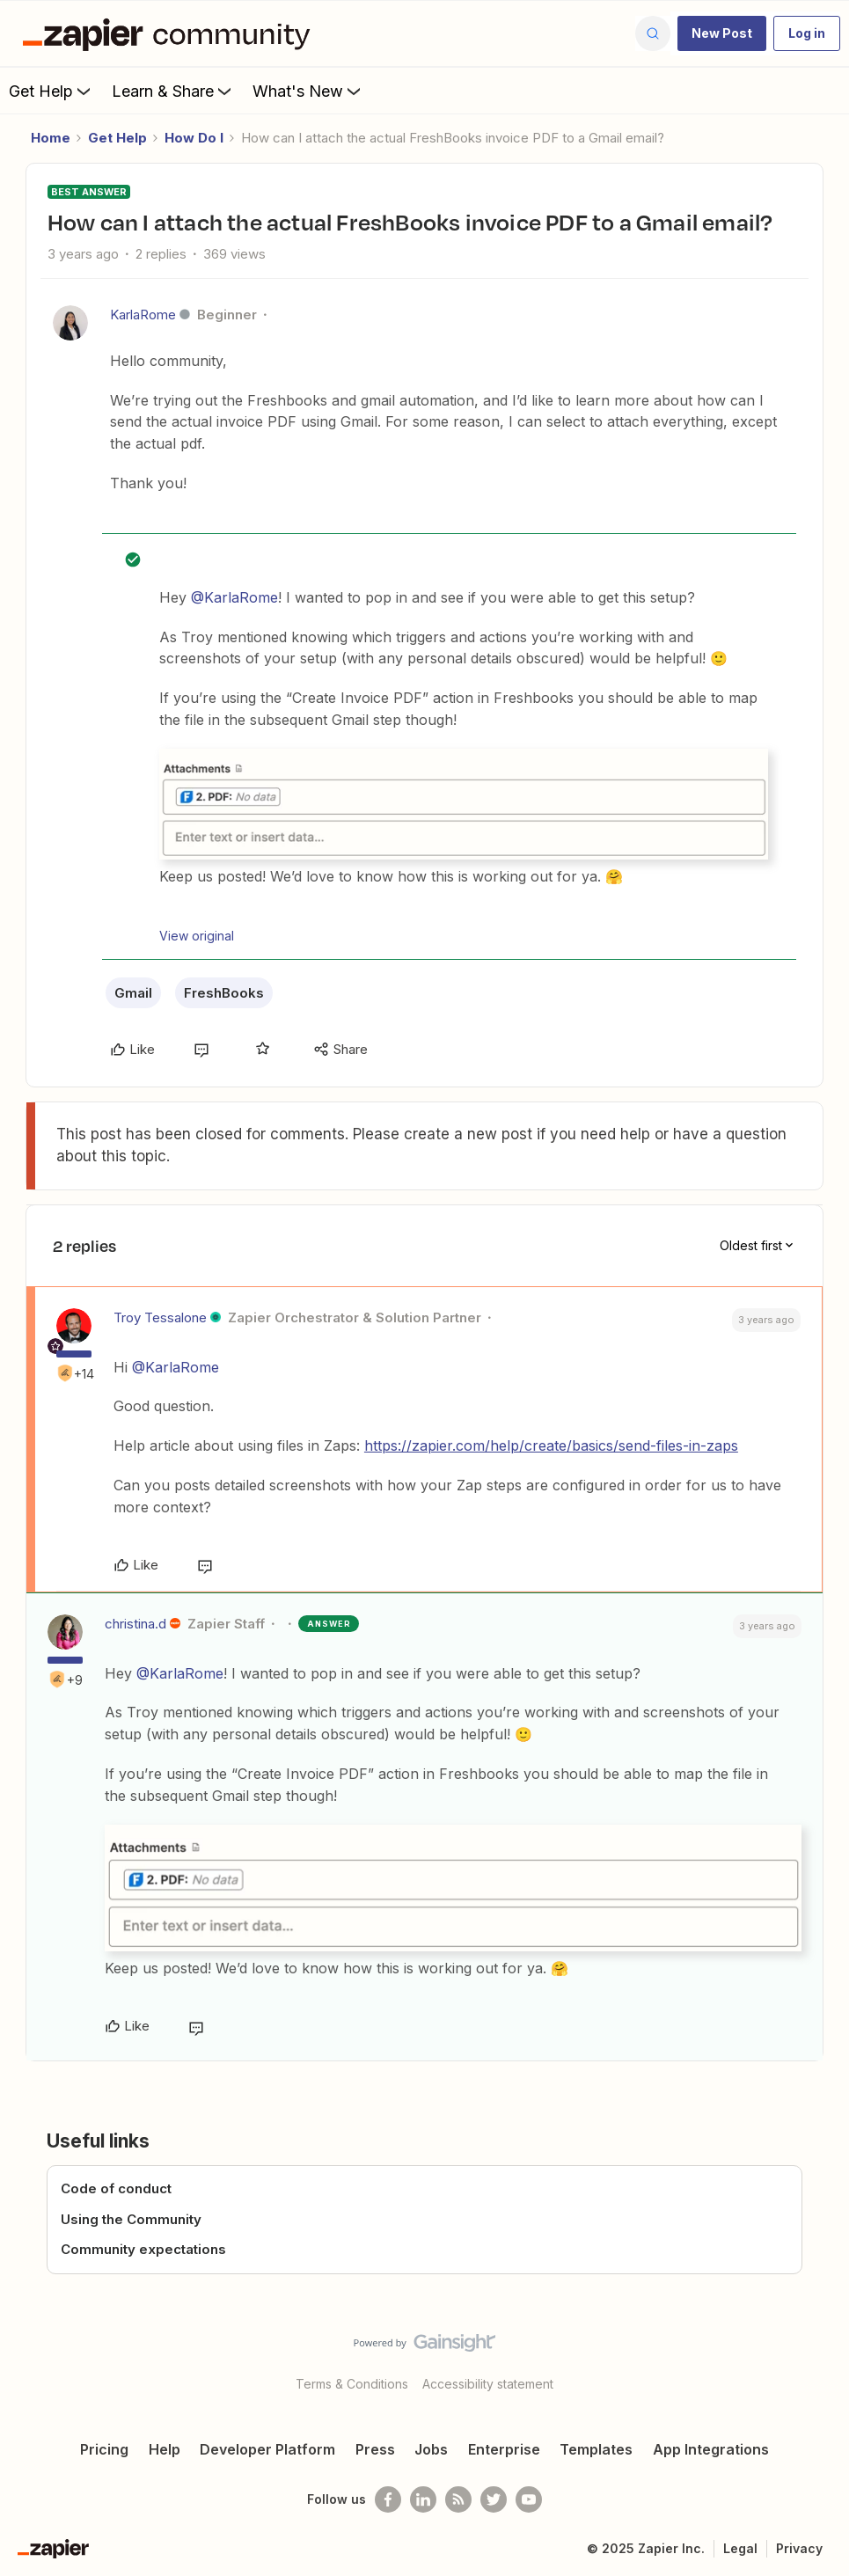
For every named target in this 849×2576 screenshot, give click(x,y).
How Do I (194, 137)
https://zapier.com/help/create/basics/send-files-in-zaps (551, 1445)
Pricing (104, 2449)
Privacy (799, 2548)
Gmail (133, 992)
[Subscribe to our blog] (458, 2499)
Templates (596, 2449)
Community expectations (143, 2249)
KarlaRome (143, 314)
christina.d (135, 1623)
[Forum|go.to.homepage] (170, 33)
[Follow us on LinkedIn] (423, 2499)
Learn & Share (173, 90)
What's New (308, 90)
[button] (721, 33)
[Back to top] (830, 2357)
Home (50, 137)
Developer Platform (267, 2449)
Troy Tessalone (160, 1317)
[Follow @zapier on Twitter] (493, 2499)
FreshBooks (224, 992)
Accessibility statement (487, 2383)
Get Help (51, 90)
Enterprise (504, 2449)
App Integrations (711, 2449)
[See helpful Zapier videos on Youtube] (529, 2499)
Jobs (431, 2449)
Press (375, 2449)
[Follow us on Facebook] (388, 2499)
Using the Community (131, 2219)
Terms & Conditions (352, 2383)
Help (164, 2449)
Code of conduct (116, 2188)
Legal (740, 2548)
